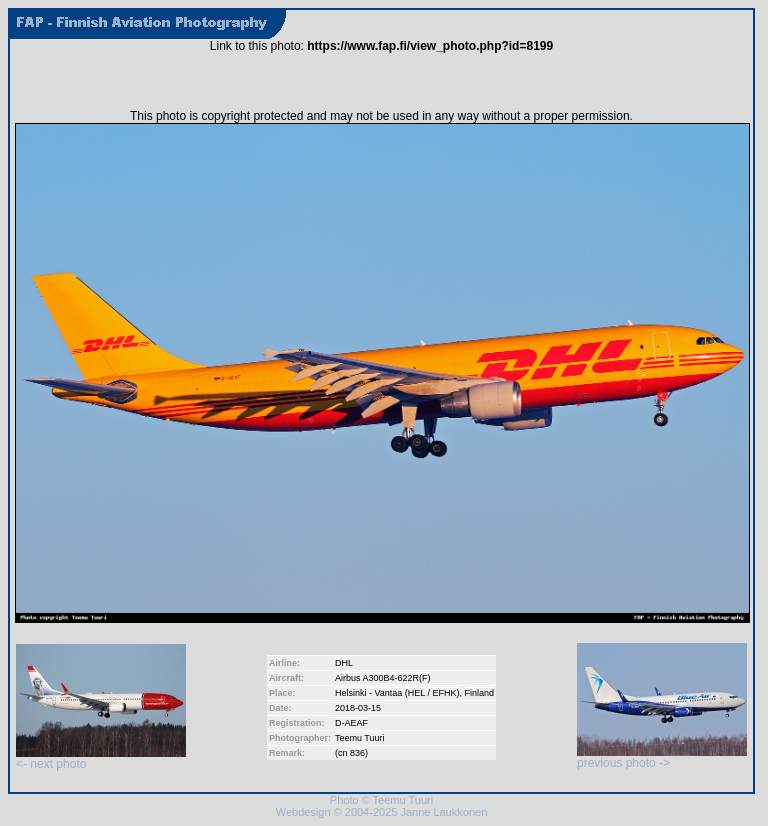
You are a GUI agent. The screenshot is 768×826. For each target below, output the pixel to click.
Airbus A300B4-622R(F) (383, 678)
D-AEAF (351, 723)
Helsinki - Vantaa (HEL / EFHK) (397, 693)
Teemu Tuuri (360, 738)
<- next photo (101, 758)
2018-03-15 (358, 708)
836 (357, 753)
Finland (480, 693)
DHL (344, 663)
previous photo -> (662, 757)
